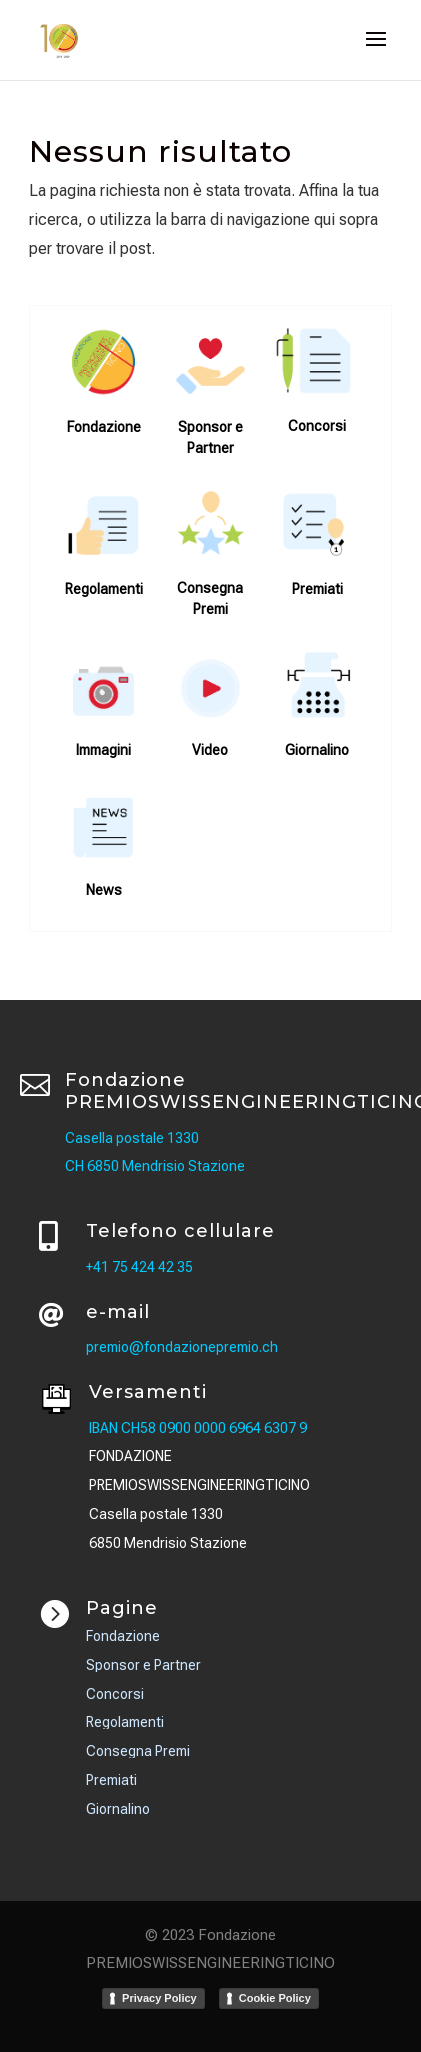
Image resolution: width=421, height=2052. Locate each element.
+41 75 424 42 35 (139, 1267)
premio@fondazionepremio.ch (182, 1347)
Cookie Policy (275, 1998)
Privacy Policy (159, 1998)
